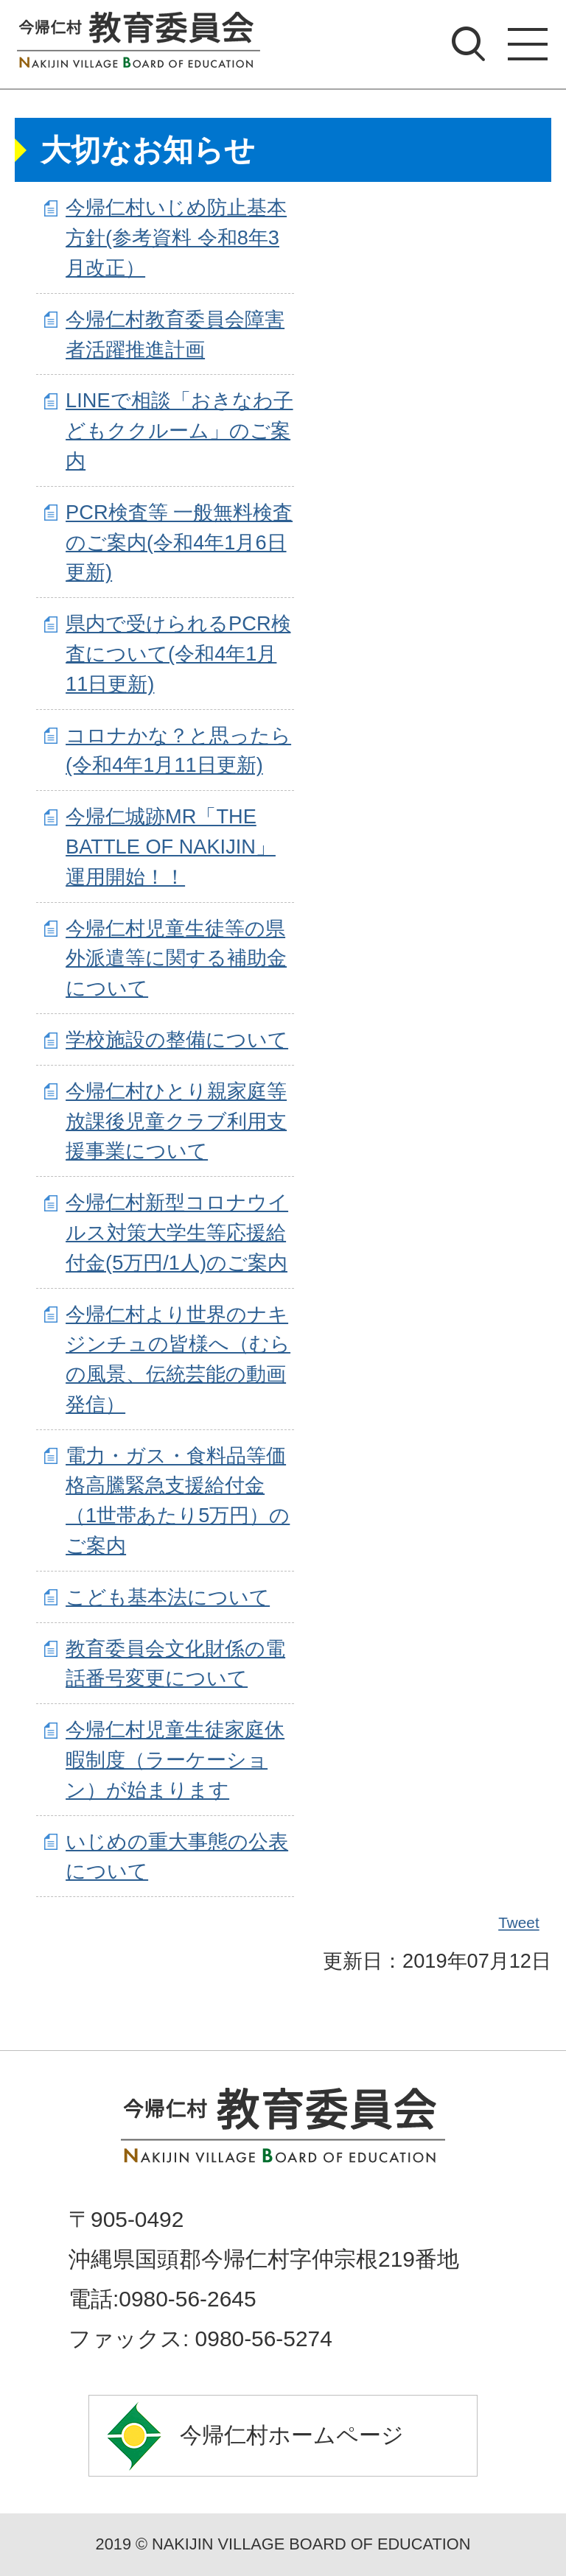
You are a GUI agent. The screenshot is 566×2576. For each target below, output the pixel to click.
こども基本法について (168, 1597)
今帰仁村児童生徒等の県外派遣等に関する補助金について (176, 958)
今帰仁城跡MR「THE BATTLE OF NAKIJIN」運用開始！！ (171, 846)
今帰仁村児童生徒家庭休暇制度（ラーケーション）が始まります (175, 1759)
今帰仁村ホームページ (292, 2435)
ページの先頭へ (283, 2007)
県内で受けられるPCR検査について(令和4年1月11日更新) (178, 653)
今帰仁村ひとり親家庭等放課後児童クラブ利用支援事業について (176, 1121)
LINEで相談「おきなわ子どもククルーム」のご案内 (179, 430)
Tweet (519, 1923)
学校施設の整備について (177, 1039)
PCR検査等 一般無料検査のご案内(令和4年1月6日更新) (179, 542)
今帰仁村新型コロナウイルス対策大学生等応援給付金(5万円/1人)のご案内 (177, 1232)
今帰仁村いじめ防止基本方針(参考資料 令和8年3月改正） (176, 237)
